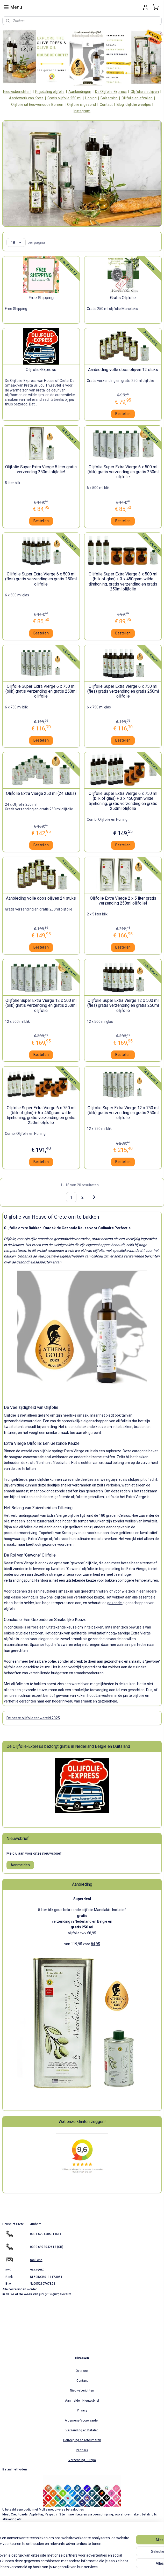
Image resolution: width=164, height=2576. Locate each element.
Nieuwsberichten (82, 2390)
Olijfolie (10, 1415)
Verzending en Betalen (82, 2430)
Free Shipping (41, 297)
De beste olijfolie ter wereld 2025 (33, 1718)
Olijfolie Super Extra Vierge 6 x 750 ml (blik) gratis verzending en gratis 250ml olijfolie (40, 691)
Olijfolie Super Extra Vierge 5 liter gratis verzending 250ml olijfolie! (41, 469)
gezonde (115, 1603)
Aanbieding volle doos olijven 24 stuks (41, 898)
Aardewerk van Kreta (26, 98)
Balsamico (109, 98)
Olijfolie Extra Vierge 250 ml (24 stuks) (41, 793)
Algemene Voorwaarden (82, 2420)
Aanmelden (20, 1865)
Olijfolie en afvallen (137, 98)
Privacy (82, 2410)
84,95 (95, 1944)
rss (74, 2566)
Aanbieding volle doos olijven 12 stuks (123, 369)
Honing (91, 98)
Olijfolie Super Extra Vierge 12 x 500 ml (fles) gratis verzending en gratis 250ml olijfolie (123, 1005)
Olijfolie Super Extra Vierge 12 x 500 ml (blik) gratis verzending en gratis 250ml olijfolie (40, 1005)
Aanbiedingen (79, 92)
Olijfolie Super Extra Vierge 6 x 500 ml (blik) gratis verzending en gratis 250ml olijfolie (123, 471)
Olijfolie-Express (41, 369)
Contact (106, 104)
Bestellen (123, 414)
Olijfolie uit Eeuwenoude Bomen (37, 104)
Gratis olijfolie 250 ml (64, 98)
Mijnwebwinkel (137, 2566)
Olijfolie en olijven (145, 92)
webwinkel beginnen (93, 2566)
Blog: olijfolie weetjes (134, 104)
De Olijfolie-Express (111, 92)
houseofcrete (16, 2539)
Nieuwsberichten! (17, 92)
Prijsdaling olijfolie (50, 92)
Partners (82, 2450)
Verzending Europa (82, 2460)
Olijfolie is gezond (81, 104)
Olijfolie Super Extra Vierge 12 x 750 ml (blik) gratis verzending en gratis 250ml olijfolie (123, 1112)
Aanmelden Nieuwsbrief (82, 2400)
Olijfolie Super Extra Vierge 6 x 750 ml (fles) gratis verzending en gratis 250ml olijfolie (123, 691)
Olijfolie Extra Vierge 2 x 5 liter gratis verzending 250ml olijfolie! (123, 901)
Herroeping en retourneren (82, 2440)
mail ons (36, 2260)
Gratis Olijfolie (123, 297)
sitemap (64, 2566)
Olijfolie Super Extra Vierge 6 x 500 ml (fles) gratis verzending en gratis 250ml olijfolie (41, 579)
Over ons (82, 2371)
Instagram (82, 111)
